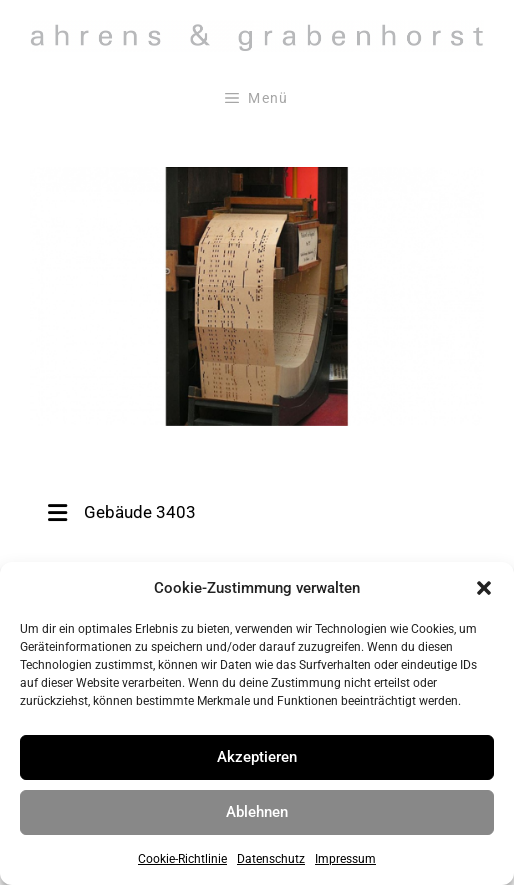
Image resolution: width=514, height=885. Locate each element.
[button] (484, 588)
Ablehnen (257, 812)
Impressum (345, 859)
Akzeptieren (257, 757)
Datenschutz (271, 859)
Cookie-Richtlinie (182, 859)
